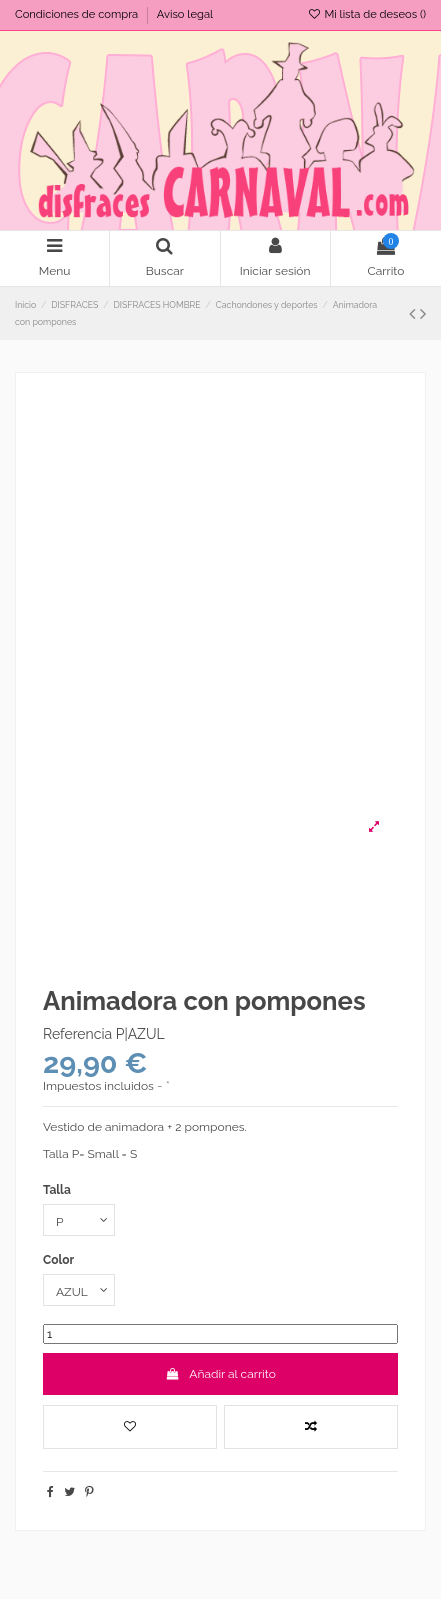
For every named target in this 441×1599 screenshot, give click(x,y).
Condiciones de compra (78, 14)
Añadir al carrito (220, 1374)
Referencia (77, 1034)
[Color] (79, 1290)
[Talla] (79, 1220)
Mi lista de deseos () (366, 14)
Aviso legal (185, 14)
